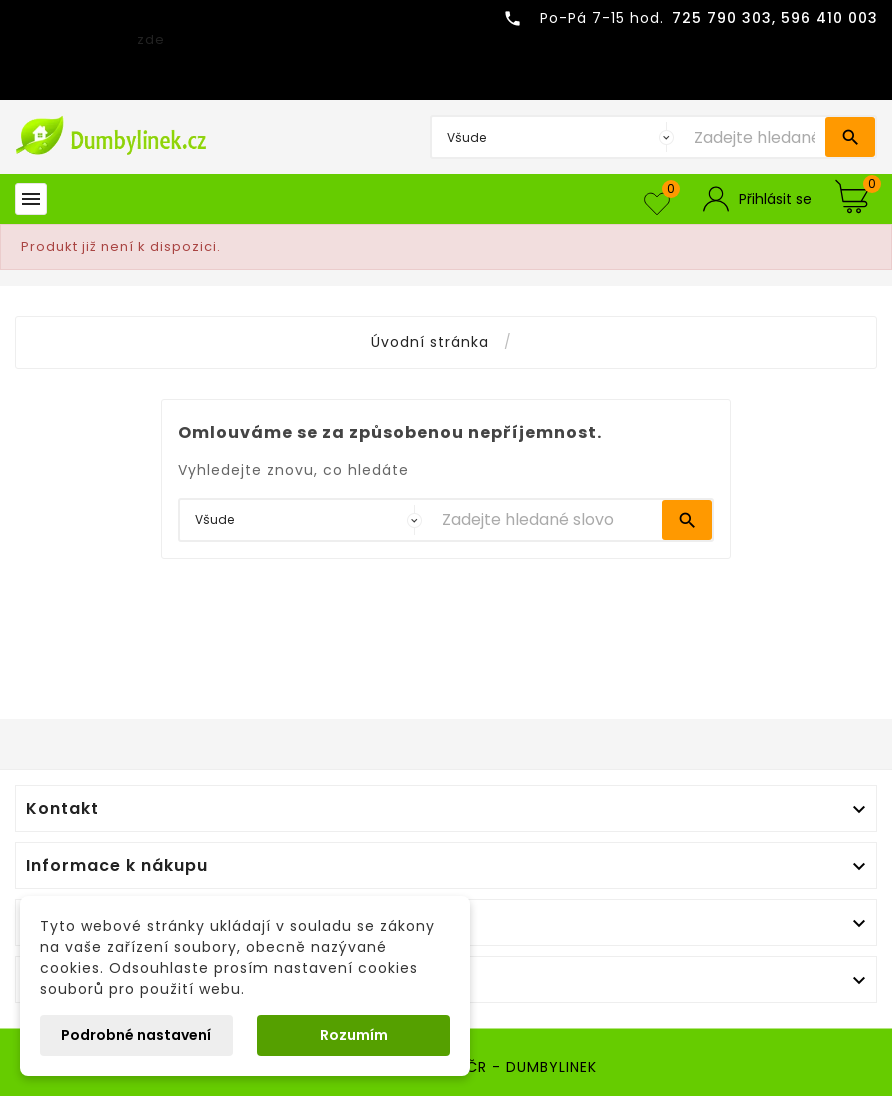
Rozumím (354, 1035)
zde (151, 39)
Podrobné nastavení (136, 1035)
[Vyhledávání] (754, 137)
